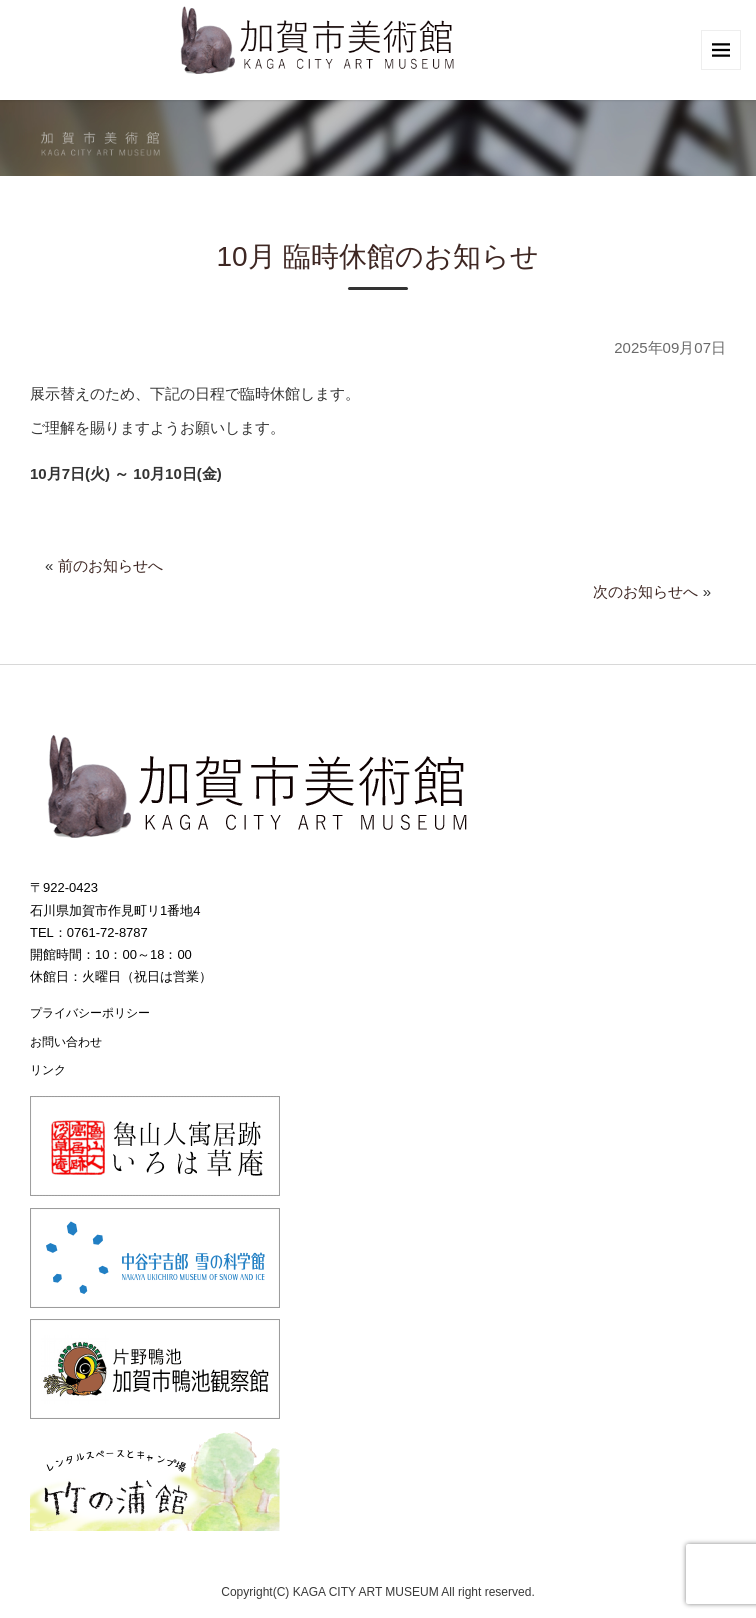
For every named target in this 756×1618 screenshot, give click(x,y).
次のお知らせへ (645, 591)
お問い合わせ (66, 1042)
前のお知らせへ (110, 565)
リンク (48, 1070)
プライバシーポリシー (90, 1013)
